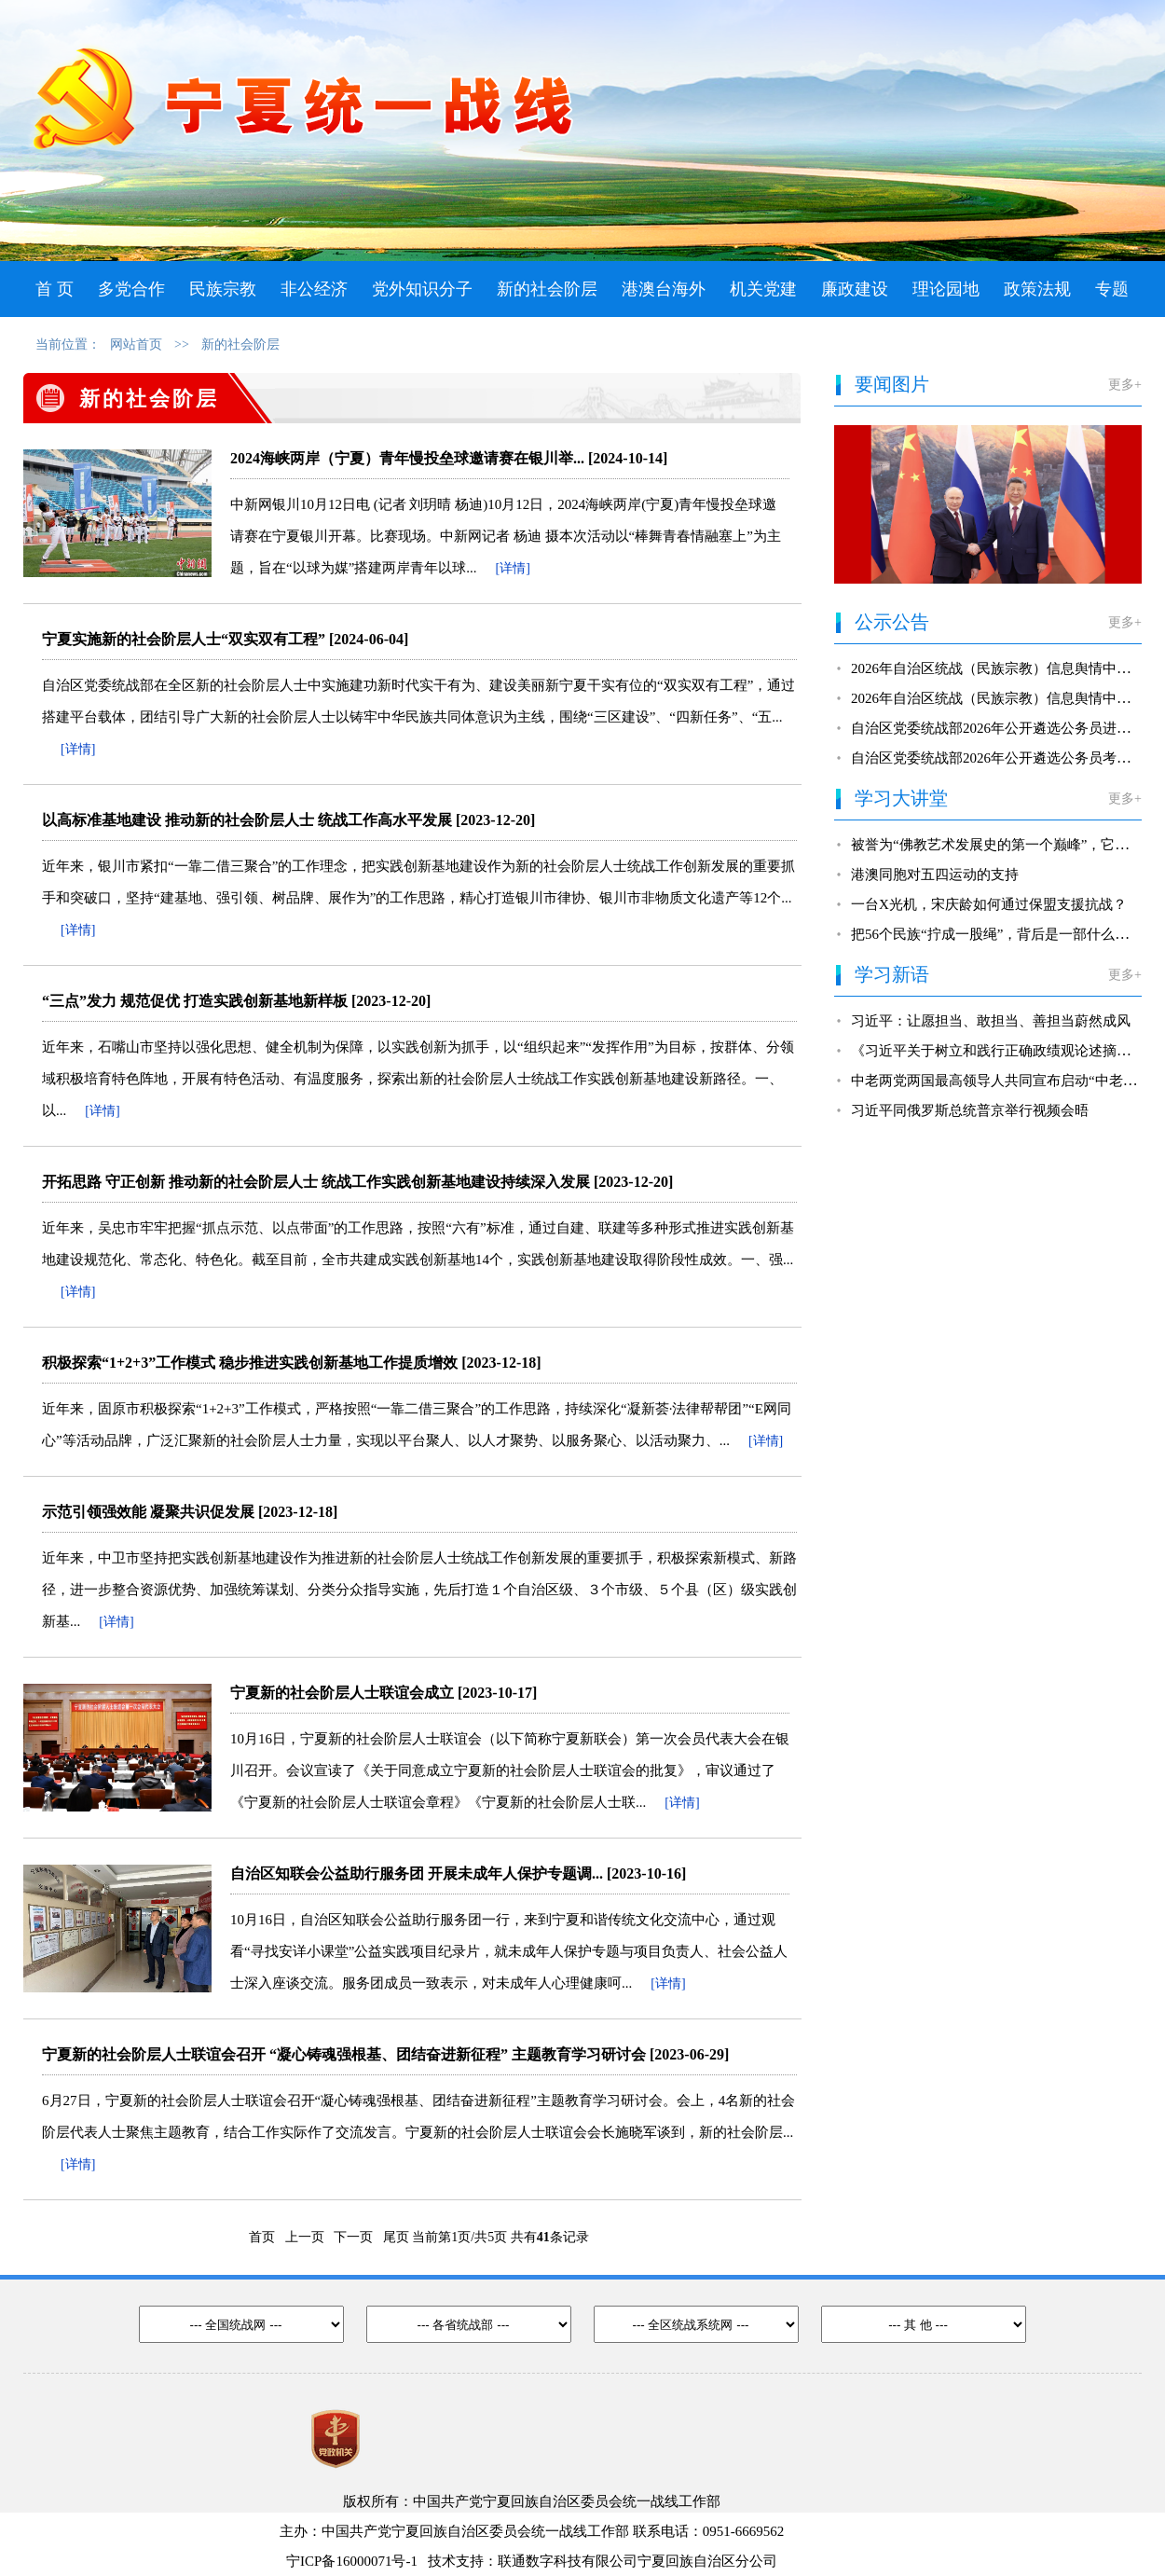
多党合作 (131, 289)
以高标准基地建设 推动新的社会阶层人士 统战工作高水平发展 (247, 820)
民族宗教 (222, 289)
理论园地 (946, 289)
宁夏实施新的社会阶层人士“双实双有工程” (183, 639)
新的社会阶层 (547, 289)
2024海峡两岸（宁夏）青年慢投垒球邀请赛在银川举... (407, 458)
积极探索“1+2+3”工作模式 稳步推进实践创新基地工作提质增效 (250, 1363)
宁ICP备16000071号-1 (352, 2561)
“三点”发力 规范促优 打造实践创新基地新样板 (195, 1001)
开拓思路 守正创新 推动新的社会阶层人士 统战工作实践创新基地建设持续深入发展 (316, 1182)
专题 (1112, 289)
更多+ (1125, 385)
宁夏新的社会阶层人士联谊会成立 (342, 1693)
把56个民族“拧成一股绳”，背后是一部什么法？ (997, 934)
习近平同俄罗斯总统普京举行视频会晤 (970, 1110)
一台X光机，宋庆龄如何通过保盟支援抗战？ (989, 904)
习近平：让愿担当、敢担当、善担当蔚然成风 (991, 1020)
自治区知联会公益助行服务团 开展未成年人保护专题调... (416, 1873)
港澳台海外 (664, 289)
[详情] (513, 568)
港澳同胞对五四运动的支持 (935, 874)
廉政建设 (854, 289)
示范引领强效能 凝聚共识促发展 (148, 1512)
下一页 (352, 2237)
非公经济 (314, 289)
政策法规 (1037, 289)
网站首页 (136, 344)
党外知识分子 (422, 289)
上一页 (303, 2237)
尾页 (393, 2237)
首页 (257, 2237)
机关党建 (763, 289)
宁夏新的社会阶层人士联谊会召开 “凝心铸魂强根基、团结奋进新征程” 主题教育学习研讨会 (344, 2054)
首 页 (54, 289)
